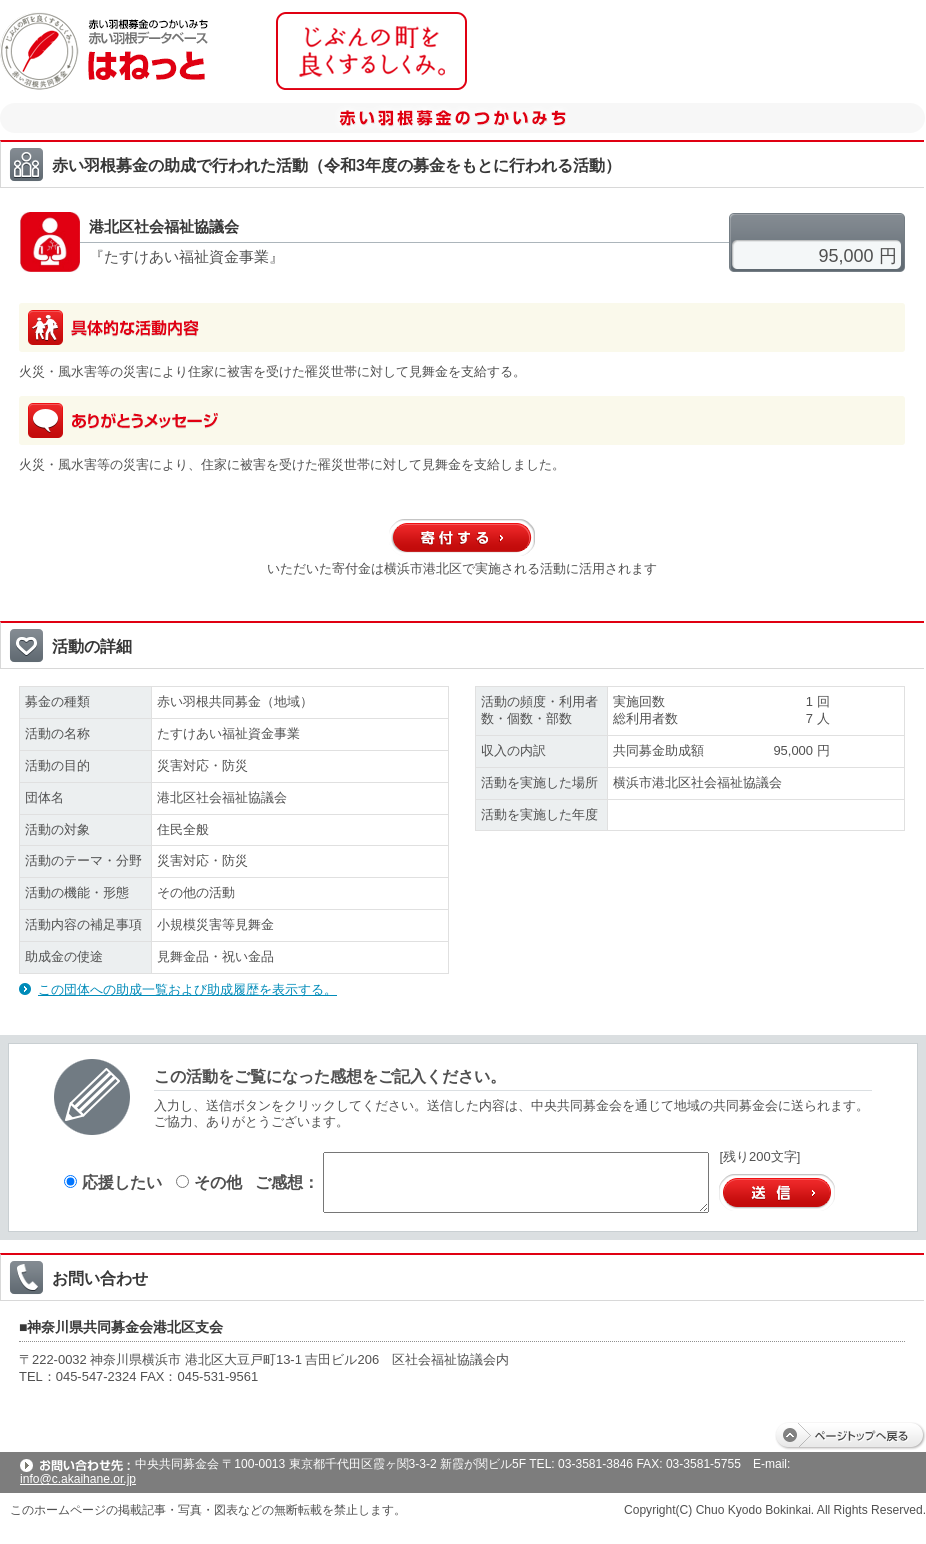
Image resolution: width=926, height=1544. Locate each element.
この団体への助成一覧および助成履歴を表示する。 (187, 989)
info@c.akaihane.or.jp (78, 1479)
